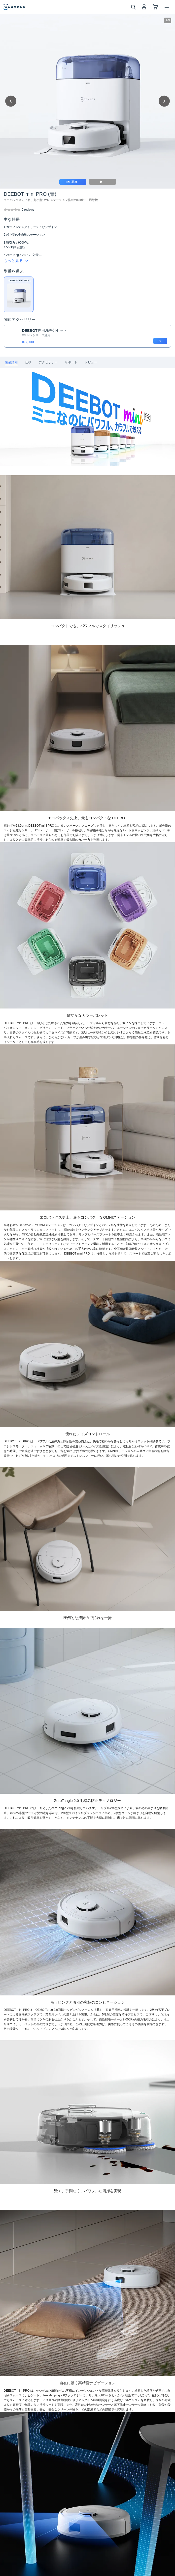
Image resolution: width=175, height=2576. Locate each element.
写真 (72, 182)
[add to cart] (160, 341)
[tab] (11, 362)
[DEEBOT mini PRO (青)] (28, 209)
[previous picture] (11, 101)
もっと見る (16, 260)
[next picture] (164, 101)
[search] (133, 6)
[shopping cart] (155, 6)
